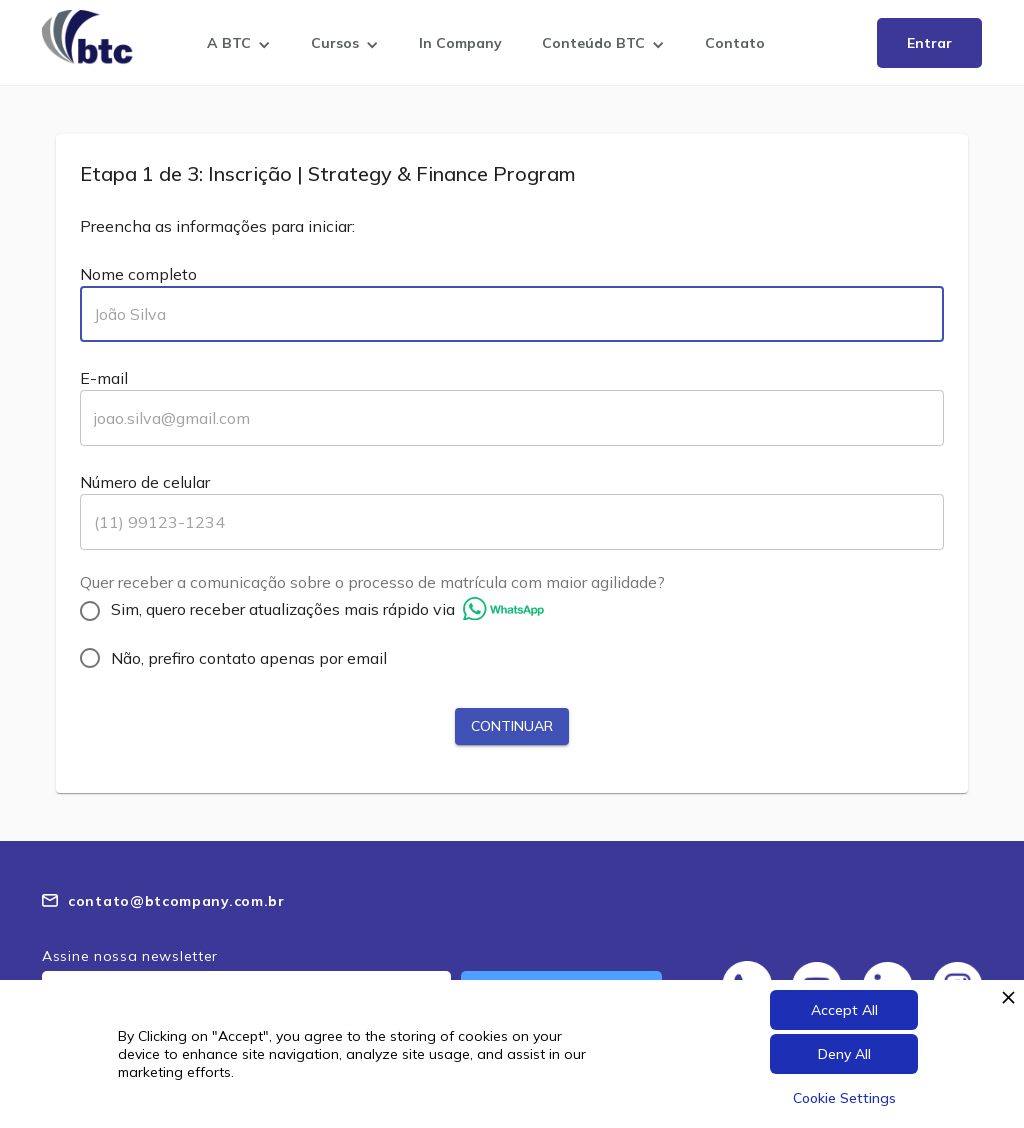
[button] (239, 46)
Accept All (844, 1010)
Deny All (844, 1054)
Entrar (929, 43)
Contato (735, 43)
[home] (92, 37)
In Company (460, 43)
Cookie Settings (844, 1098)
